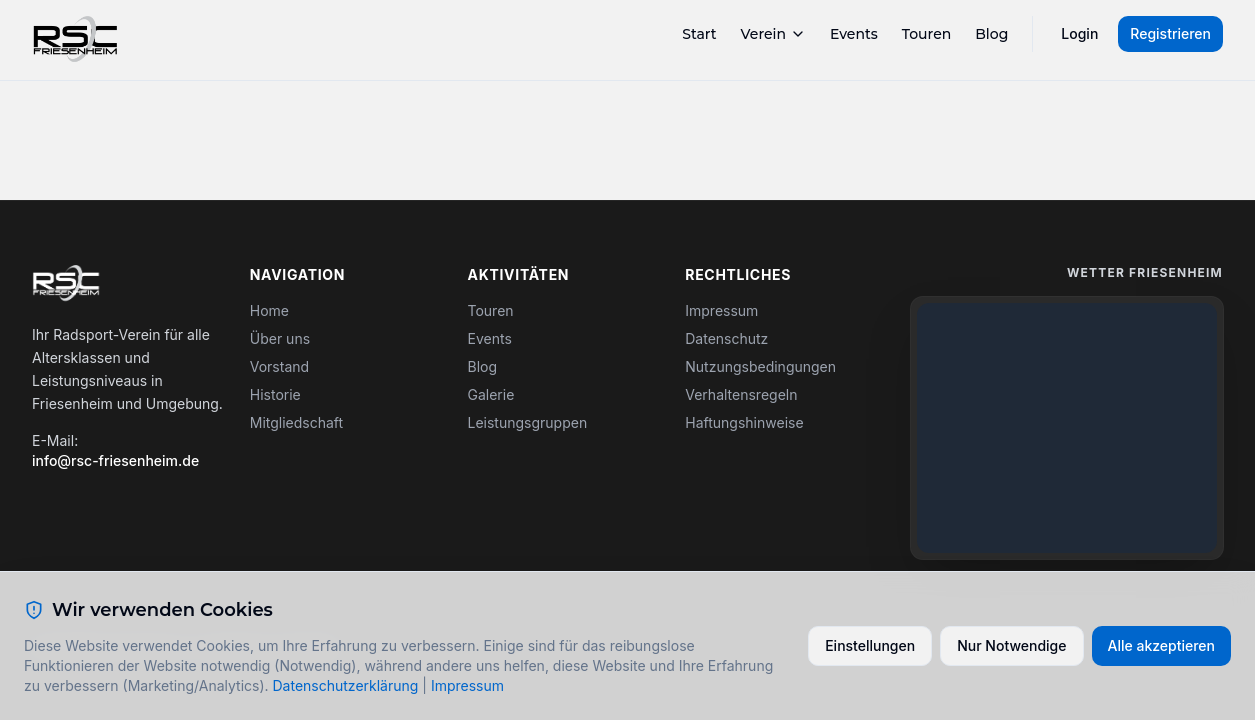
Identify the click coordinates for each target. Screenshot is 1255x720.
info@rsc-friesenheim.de (115, 460)
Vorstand (279, 366)
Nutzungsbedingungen (760, 366)
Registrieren (1170, 33)
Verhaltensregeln (741, 394)
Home (269, 310)
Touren (927, 34)
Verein (773, 34)
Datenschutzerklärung (346, 685)
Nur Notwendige (1011, 645)
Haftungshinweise (744, 422)
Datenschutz (726, 338)
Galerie (491, 394)
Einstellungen (870, 645)
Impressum (721, 310)
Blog (991, 34)
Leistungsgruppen (528, 422)
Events (854, 34)
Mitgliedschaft (296, 422)
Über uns (280, 338)
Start (699, 34)
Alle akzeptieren (1162, 645)
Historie (275, 394)
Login (1079, 33)
